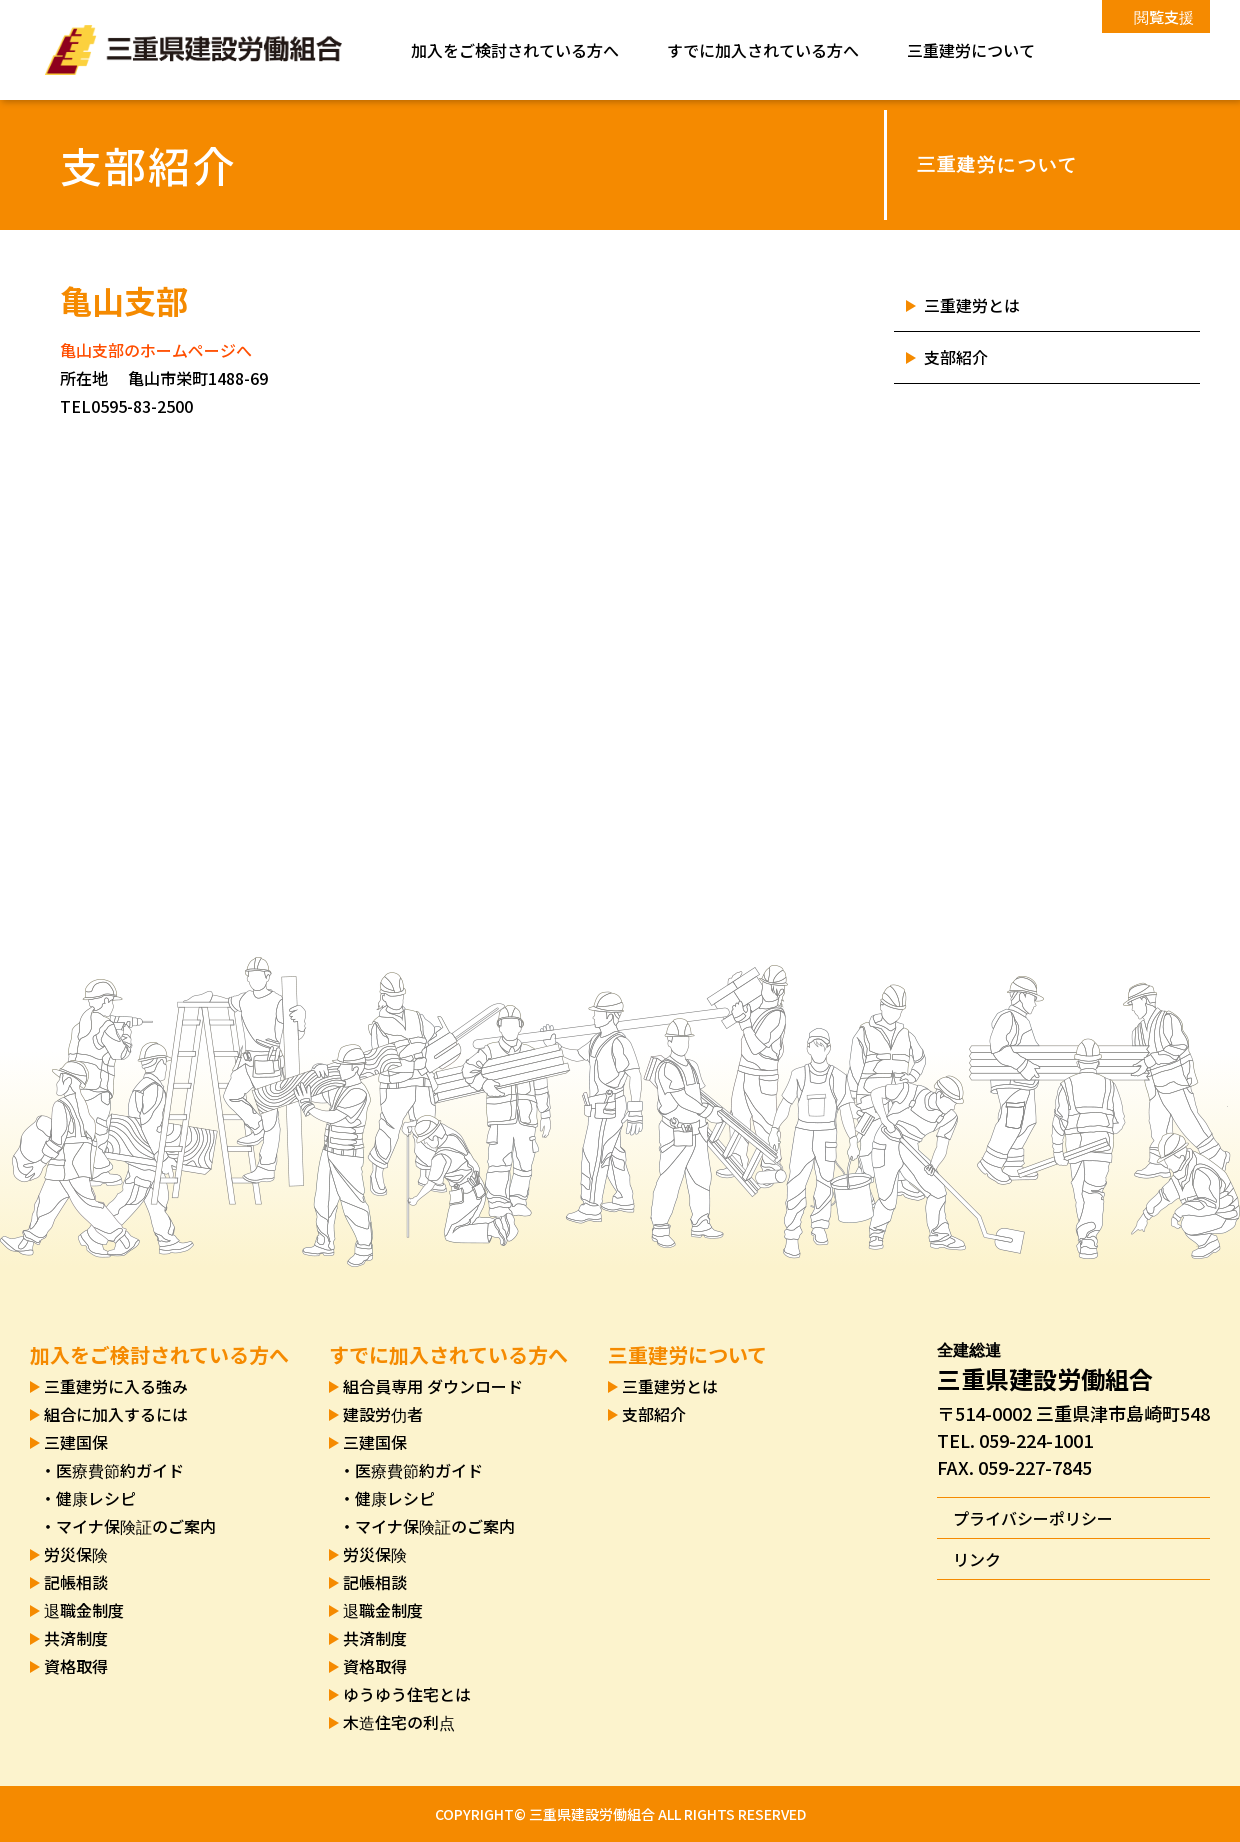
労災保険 (76, 1554)
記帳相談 (76, 1582)
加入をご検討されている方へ (515, 50)
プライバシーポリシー (1033, 1518)
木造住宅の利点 (399, 1722)
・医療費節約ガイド (112, 1470)
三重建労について (971, 50)
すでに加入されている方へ (763, 50)
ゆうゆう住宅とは (407, 1694)
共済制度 (76, 1638)
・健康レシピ (88, 1498)
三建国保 (76, 1442)
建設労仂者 (383, 1414)
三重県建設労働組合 (193, 50)
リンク (977, 1559)
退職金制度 (84, 1610)
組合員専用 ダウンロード (433, 1386)
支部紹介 (956, 357)
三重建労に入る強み (116, 1386)
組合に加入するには (116, 1414)
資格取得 (76, 1666)
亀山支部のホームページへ (156, 350)
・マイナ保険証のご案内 (128, 1526)
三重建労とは (972, 305)
